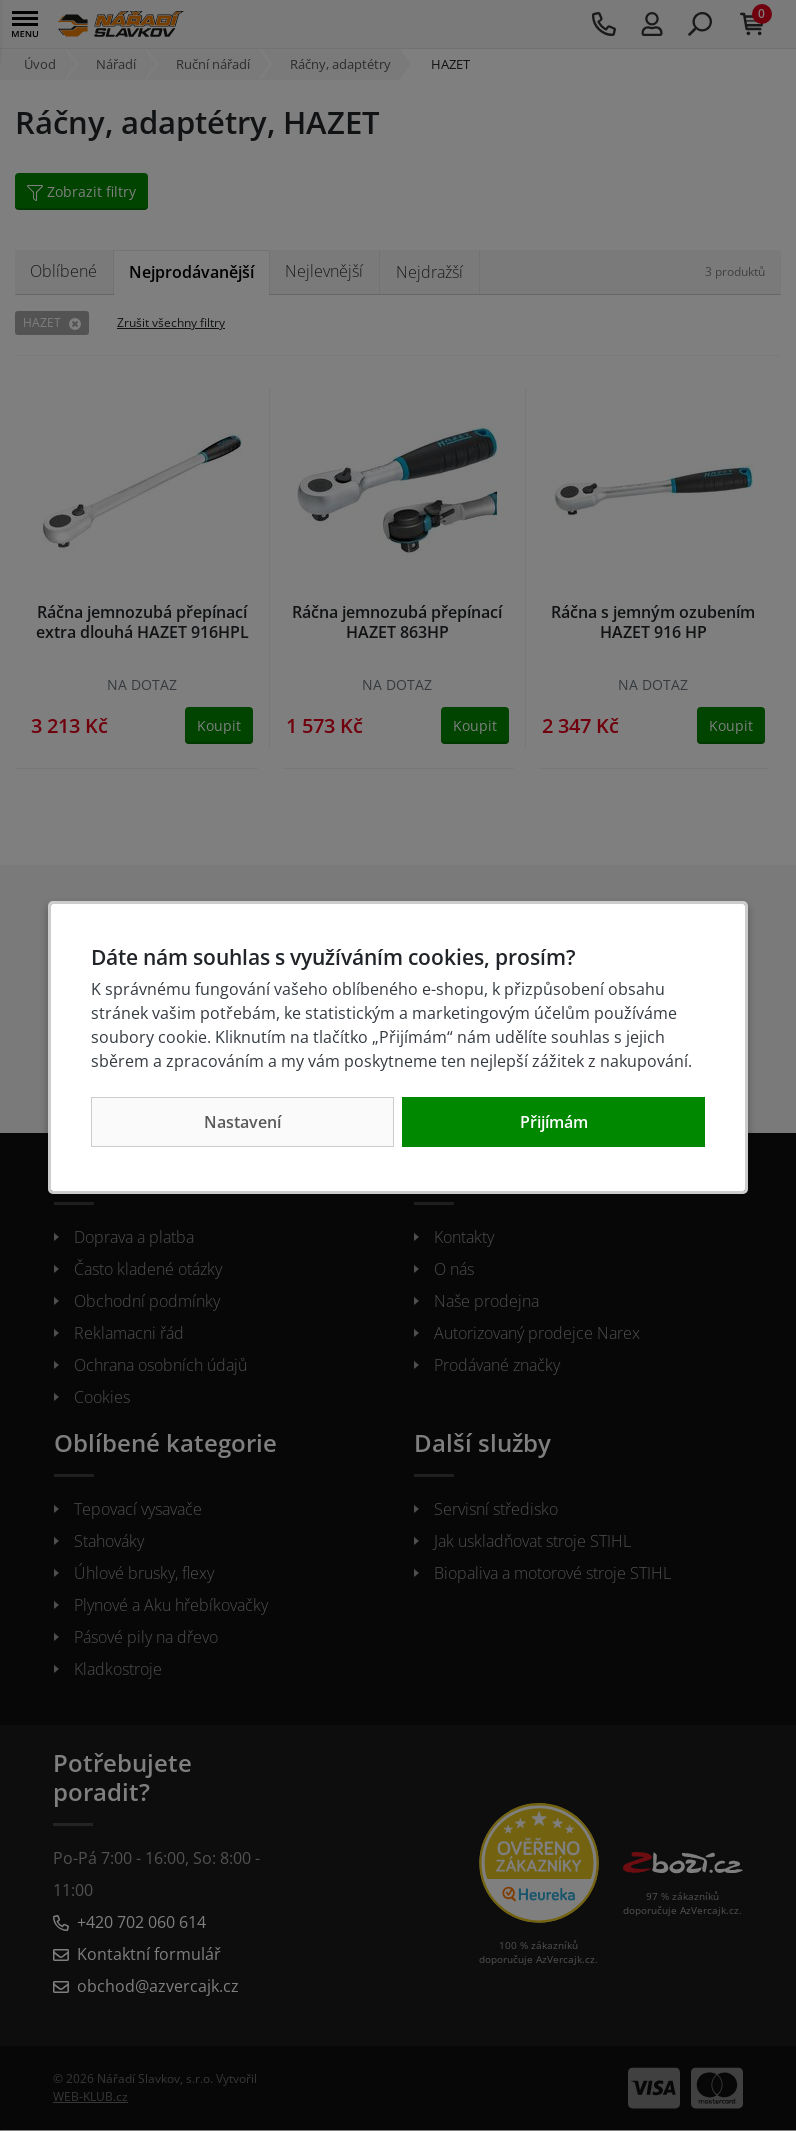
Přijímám (554, 1122)
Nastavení (242, 1122)
